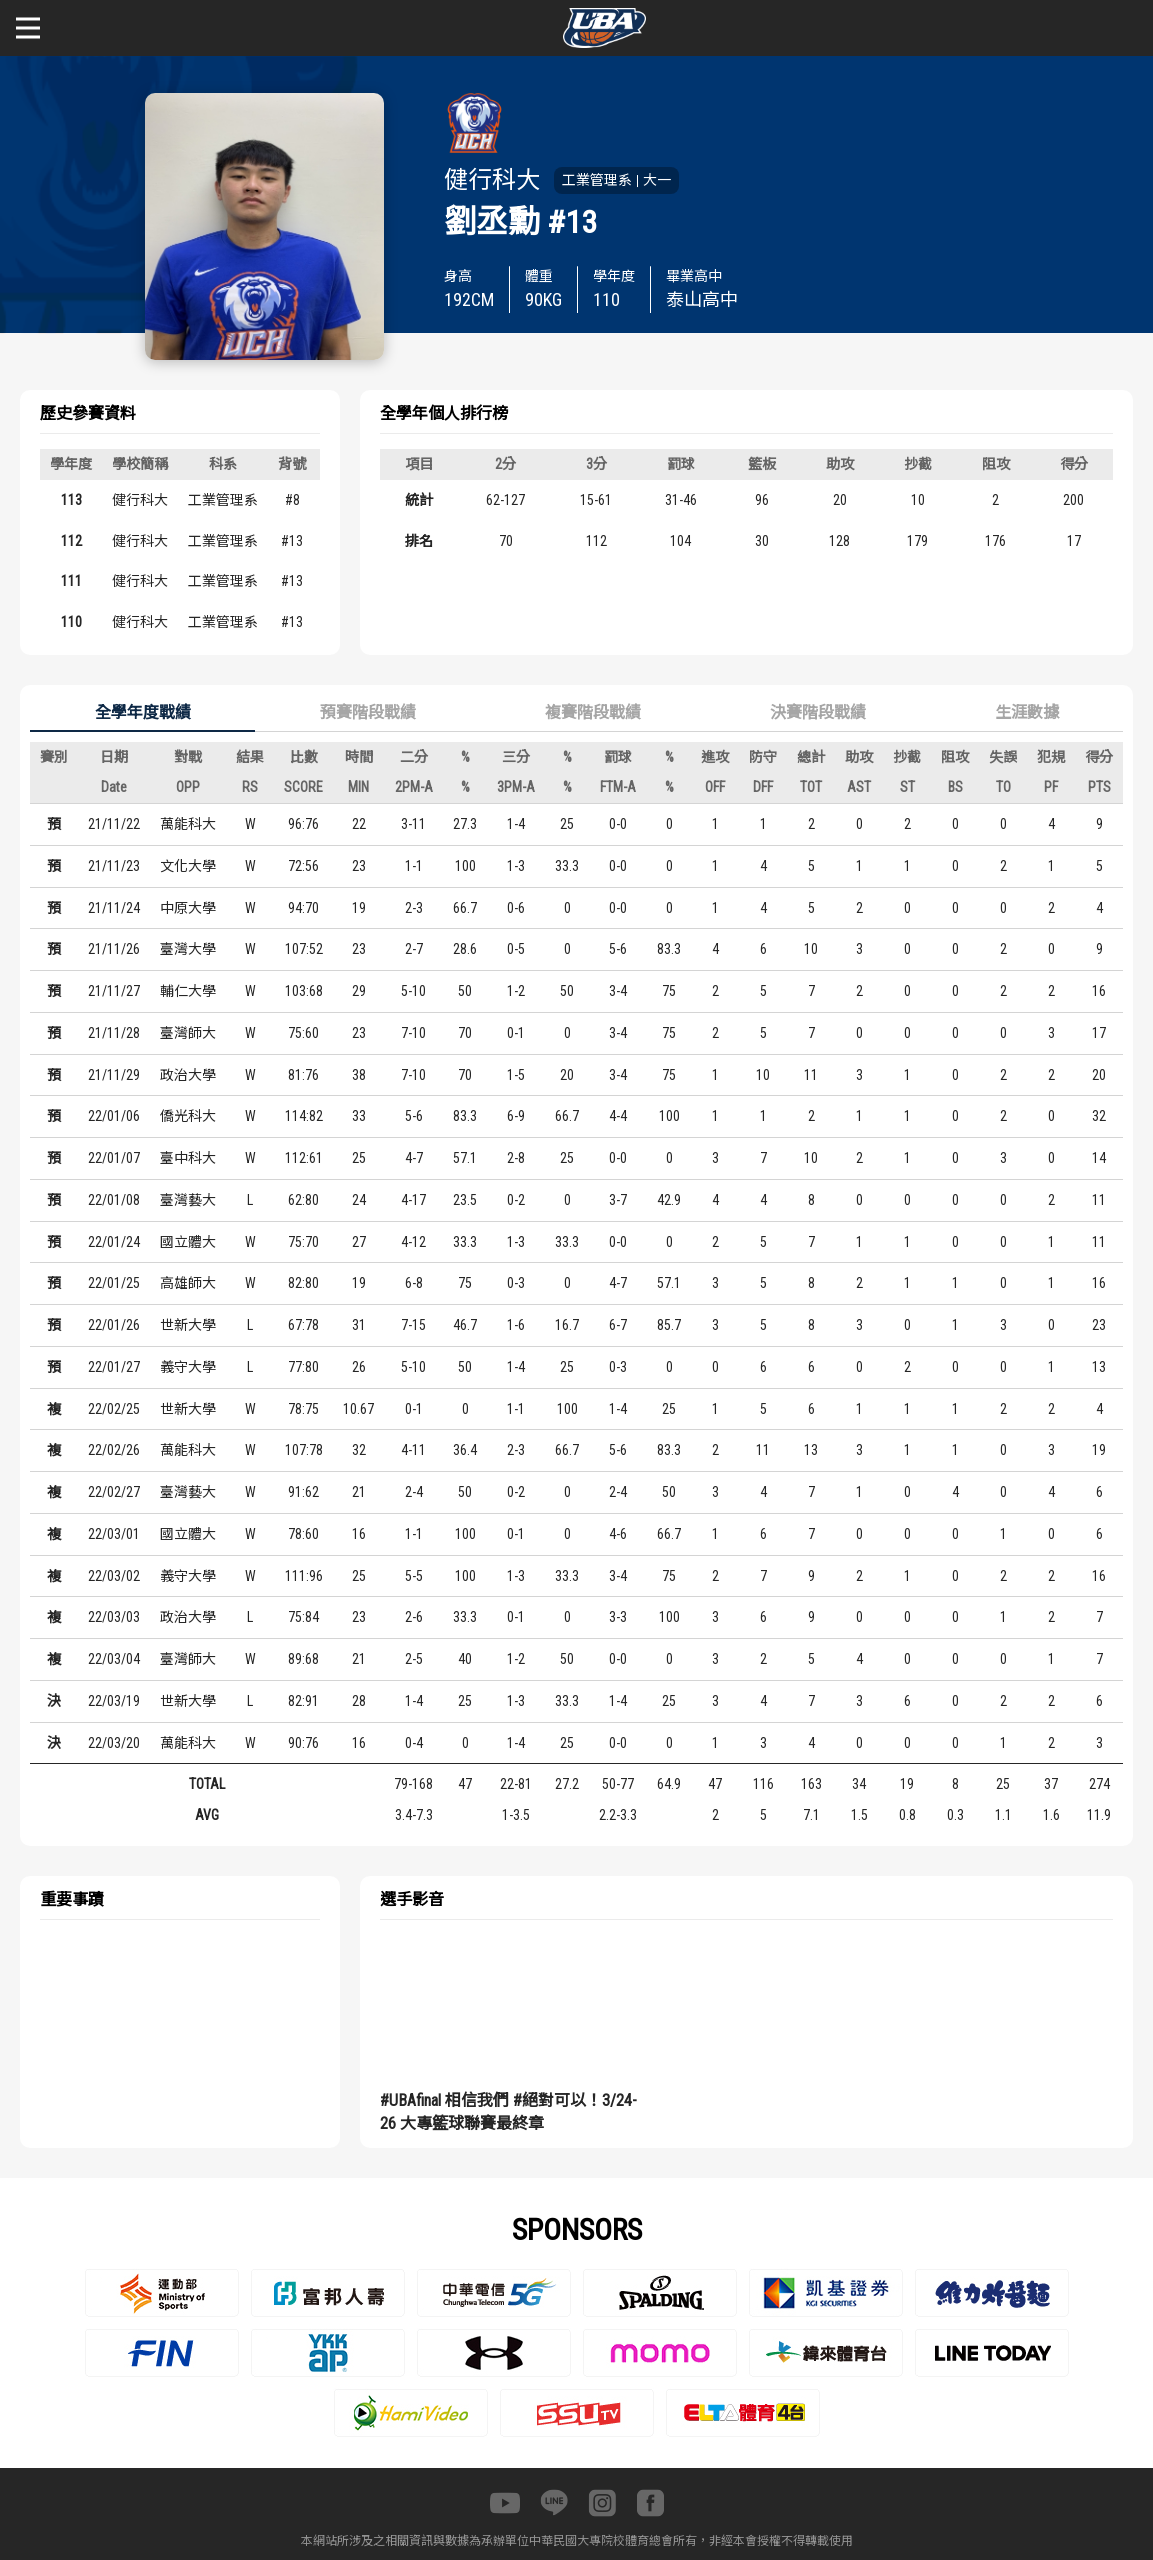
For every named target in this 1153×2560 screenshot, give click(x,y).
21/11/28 (114, 1033)
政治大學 (188, 1075)
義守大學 (188, 1367)
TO (1003, 787)
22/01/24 (114, 1242)
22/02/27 (114, 1492)
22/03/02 (114, 1576)
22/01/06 (114, 1116)
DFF (763, 787)
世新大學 (188, 1325)
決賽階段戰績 (818, 712)
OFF (715, 787)
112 (71, 541)
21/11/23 (114, 866)
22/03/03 (114, 1617)
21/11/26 (114, 949)
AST (859, 787)
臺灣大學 (188, 949)
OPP (188, 787)
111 (71, 581)
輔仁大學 (188, 991)
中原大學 (188, 908)
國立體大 (188, 1242)
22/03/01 (114, 1534)
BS (955, 787)
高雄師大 (188, 1283)
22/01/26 (114, 1325)
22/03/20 (114, 1743)
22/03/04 (114, 1659)
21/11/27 (114, 991)
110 (71, 622)
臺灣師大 (188, 1033)
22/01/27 (114, 1367)
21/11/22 (114, 824)
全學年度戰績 (143, 712)
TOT (811, 787)
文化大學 (188, 866)
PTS (1099, 787)
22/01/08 (114, 1200)
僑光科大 (188, 1116)
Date (114, 787)
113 (71, 500)
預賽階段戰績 (368, 712)
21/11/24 (114, 908)
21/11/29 (114, 1075)
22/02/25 (114, 1409)
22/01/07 (114, 1158)
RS (250, 787)
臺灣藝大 (188, 1200)
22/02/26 (114, 1450)
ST (907, 787)
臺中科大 (188, 1158)
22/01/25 (114, 1283)
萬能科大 (188, 824)
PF (1051, 787)
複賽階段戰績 (593, 712)
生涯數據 (1027, 712)
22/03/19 (114, 1701)
